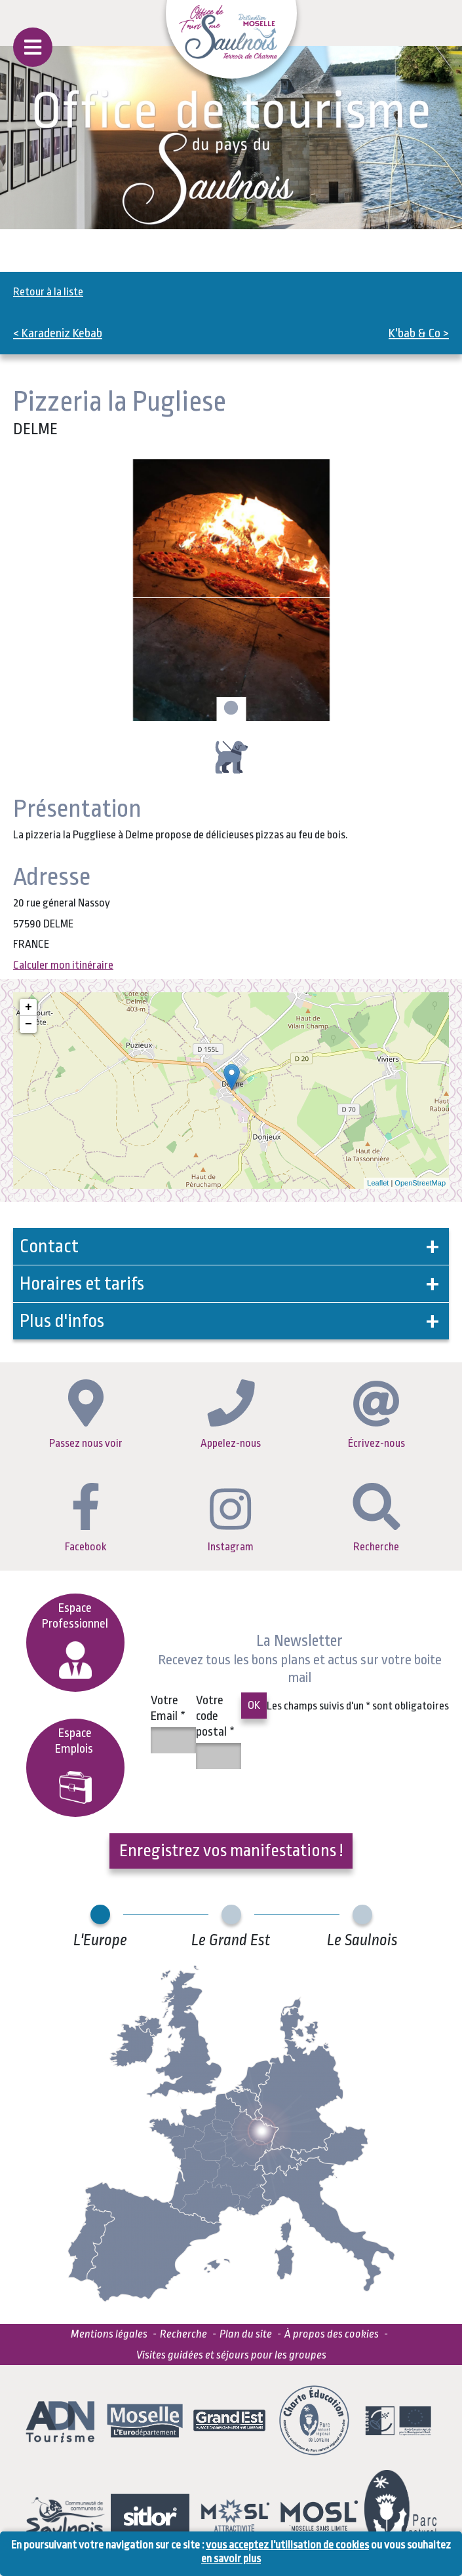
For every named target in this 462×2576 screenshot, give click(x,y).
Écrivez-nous (376, 1415)
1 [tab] (229, 708)
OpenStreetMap (420, 1183)
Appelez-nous (231, 1414)
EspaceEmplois (75, 1765)
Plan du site (246, 2334)
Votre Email (168, 1708)
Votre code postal (215, 1716)
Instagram (231, 1520)
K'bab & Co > (419, 333)
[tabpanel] (231, 590)
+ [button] (28, 1007)
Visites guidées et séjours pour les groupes (231, 2355)
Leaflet (378, 1183)
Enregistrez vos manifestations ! (231, 1850)
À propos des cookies (331, 2334)
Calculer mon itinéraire (63, 965)
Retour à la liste (48, 292)
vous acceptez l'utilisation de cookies (287, 2545)
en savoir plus (231, 2558)
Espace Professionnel (75, 1640)
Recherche (376, 1518)
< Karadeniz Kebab (57, 333)
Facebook (85, 1518)
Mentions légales (109, 2334)
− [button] (28, 1024)
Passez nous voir (86, 1414)
